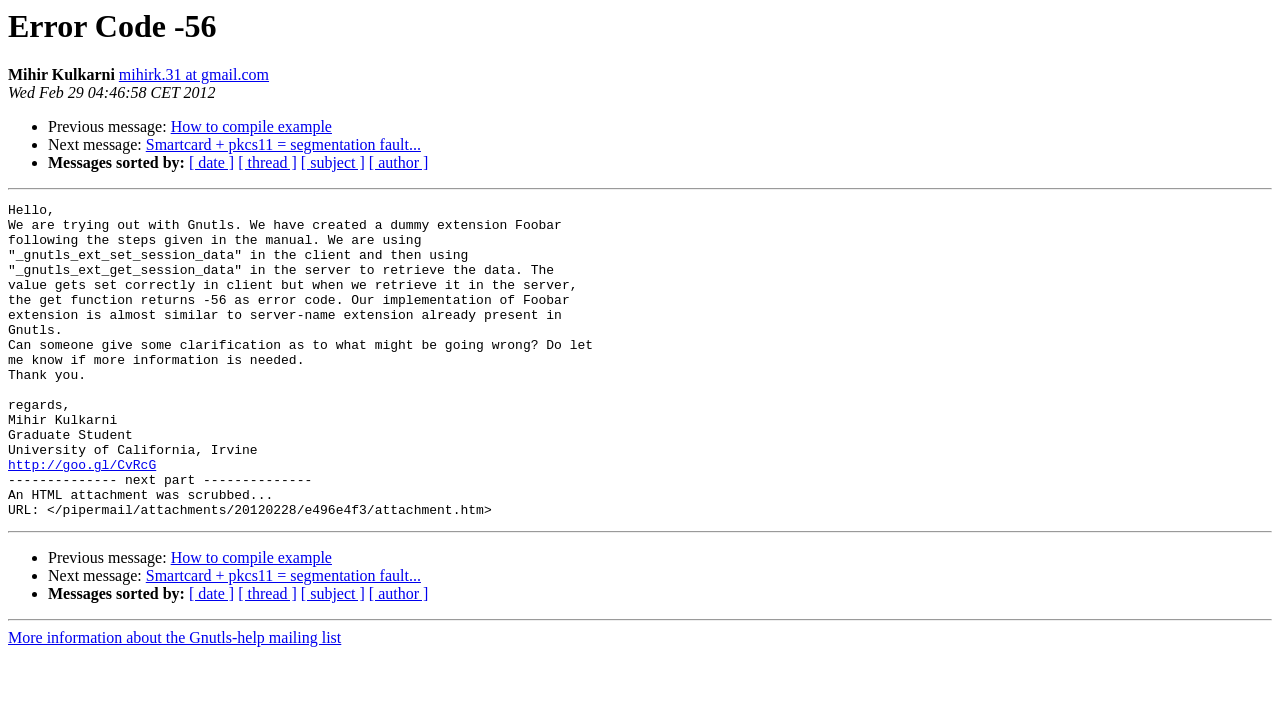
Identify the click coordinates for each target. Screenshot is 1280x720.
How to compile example (251, 126)
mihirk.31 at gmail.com (194, 74)
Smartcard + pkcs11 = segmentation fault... (283, 144)
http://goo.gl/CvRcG (82, 518)
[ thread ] (267, 162)
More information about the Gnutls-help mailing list (174, 700)
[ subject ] (333, 162)
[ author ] (399, 162)
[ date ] (211, 162)
